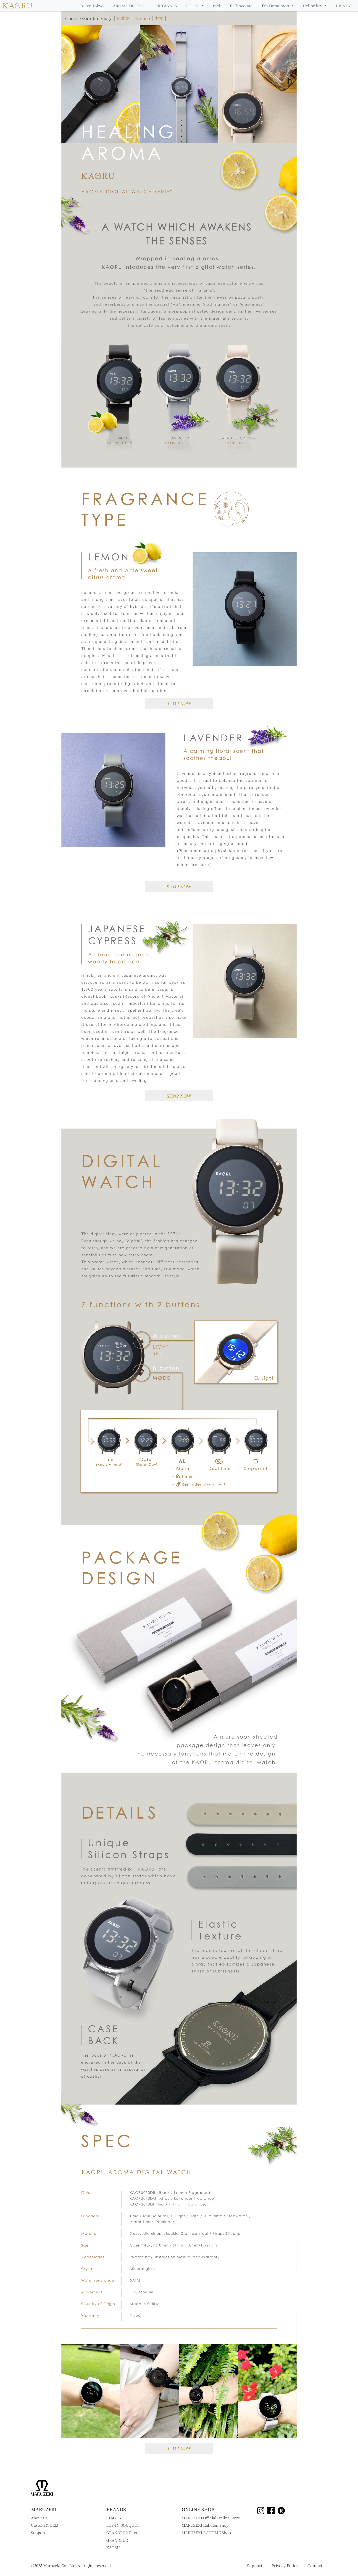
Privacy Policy (284, 2565)
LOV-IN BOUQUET (122, 2525)
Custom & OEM (44, 2525)
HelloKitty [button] (313, 5)
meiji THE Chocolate (233, 5)
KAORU (113, 2547)
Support (38, 2533)
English (142, 18)
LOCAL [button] (193, 5)
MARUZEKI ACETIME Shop (206, 2533)
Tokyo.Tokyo (91, 5)
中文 (159, 18)
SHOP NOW (179, 703)
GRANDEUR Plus (121, 2533)
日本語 (123, 18)
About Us (39, 2518)
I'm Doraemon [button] (276, 5)
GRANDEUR (117, 2540)
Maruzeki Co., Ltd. (59, 2565)
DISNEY (343, 5)
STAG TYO (115, 2518)
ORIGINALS (166, 5)
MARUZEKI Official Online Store (211, 2518)
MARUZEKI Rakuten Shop (205, 2525)
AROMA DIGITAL (129, 5)
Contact (315, 2565)
